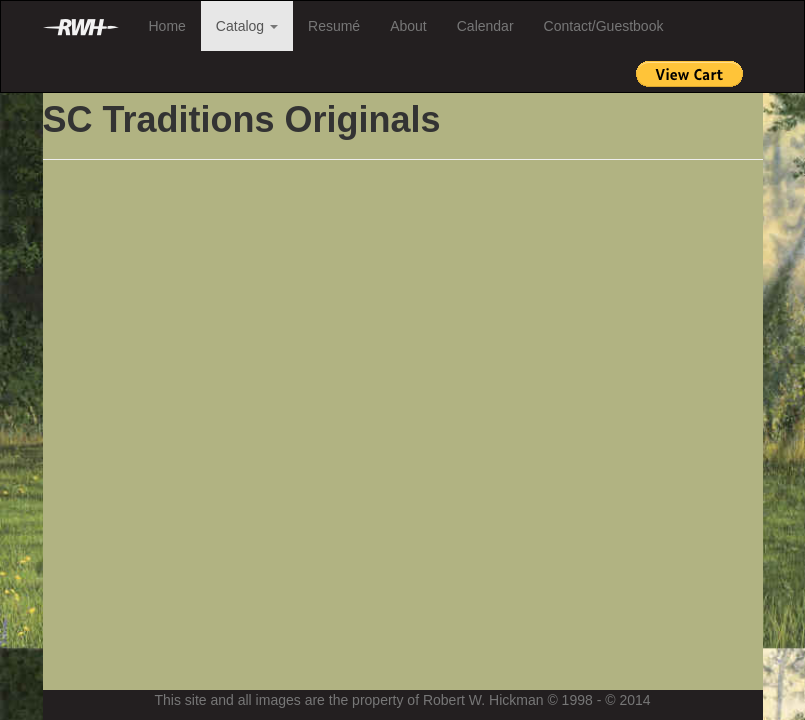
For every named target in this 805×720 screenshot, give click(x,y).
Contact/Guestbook (604, 26)
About (408, 26)
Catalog (247, 26)
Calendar (485, 26)
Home (167, 26)
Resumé (334, 26)
